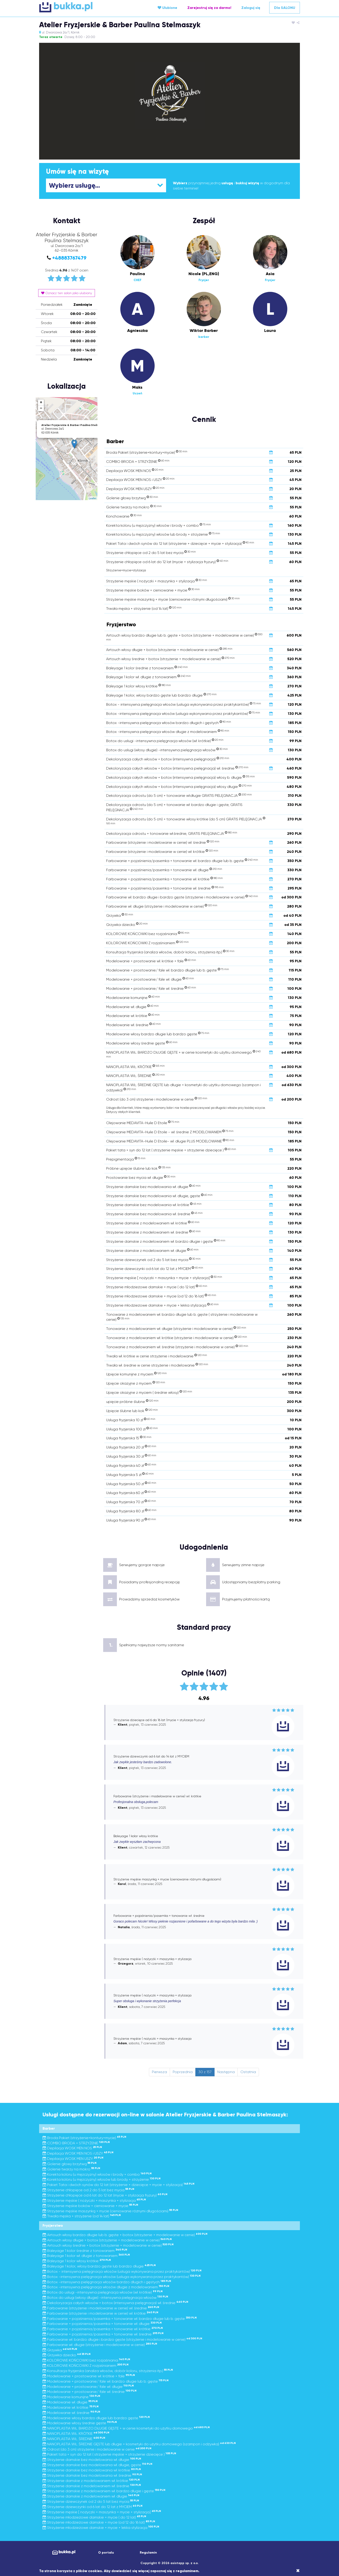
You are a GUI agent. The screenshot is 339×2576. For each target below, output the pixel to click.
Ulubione (167, 7)
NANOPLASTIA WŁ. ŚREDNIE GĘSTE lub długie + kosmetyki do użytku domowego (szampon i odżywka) (139, 2444)
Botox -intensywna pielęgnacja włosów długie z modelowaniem (106, 2287)
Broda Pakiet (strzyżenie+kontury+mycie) (84, 2138)
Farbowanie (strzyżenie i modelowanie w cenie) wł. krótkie (100, 2313)
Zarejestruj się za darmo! (209, 7)
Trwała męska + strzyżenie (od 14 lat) (82, 2216)
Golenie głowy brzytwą (70, 2164)
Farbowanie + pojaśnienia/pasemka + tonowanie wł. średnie (103, 2334)
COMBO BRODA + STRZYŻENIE (76, 2143)
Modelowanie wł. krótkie (71, 2407)
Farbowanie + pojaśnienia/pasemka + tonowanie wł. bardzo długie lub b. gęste (120, 2318)
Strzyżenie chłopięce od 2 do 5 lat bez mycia (88, 2190)
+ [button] (41, 402)
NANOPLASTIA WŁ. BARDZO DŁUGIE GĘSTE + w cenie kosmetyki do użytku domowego (126, 2428)
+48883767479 (69, 258)
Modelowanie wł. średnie (71, 2413)
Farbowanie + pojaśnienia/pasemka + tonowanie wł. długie (102, 2323)
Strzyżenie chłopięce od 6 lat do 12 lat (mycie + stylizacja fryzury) (105, 2195)
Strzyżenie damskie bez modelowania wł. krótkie (92, 2470)
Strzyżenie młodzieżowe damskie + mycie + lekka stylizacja (101, 2527)
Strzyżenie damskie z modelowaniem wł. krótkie (91, 2480)
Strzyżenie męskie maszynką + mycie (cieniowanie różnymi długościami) (110, 2211)
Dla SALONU (284, 7)
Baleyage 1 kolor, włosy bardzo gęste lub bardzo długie (99, 2266)
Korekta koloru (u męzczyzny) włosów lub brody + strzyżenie (102, 2179)
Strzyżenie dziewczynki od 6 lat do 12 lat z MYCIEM (93, 2507)
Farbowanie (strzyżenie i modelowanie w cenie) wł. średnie (101, 2308)
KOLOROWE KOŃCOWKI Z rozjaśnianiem (86, 2365)
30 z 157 (205, 2072)
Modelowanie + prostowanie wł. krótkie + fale (89, 2376)
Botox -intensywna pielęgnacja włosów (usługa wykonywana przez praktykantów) (122, 2277)
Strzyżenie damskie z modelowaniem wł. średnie (92, 2486)
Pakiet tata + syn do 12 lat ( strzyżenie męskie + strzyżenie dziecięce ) (109, 2454)
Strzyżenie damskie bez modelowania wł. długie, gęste (97, 2465)
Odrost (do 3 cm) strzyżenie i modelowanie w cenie (97, 2449)
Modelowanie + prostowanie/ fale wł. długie (88, 2386)
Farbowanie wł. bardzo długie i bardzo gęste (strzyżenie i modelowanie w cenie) (122, 2339)
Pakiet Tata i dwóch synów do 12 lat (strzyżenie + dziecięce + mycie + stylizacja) (118, 2185)
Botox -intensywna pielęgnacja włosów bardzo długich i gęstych (107, 2282)
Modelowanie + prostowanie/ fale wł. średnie (90, 2391)
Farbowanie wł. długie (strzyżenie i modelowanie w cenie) (100, 2345)
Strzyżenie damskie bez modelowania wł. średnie (92, 2475)
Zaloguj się (250, 7)
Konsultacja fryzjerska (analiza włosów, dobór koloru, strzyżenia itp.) (108, 2371)
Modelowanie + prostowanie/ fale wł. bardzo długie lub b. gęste (106, 2381)
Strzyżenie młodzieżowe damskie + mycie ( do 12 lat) (94, 2517)
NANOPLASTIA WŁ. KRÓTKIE (76, 2433)
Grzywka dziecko (67, 2355)
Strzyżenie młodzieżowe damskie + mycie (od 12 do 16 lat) (99, 2522)
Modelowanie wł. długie (70, 2402)
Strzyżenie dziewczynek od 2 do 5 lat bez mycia (91, 2501)
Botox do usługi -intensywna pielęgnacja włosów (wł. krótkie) (103, 2292)
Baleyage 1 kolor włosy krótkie (77, 2261)
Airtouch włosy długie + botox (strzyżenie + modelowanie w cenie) (107, 2240)
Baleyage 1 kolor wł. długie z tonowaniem (86, 2255)
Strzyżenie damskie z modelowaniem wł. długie (91, 2496)
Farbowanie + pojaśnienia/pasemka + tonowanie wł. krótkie (103, 2329)
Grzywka (60, 2350)
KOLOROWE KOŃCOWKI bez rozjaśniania (86, 2360)
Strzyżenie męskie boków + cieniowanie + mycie (90, 2206)
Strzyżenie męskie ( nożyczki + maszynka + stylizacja (94, 2200)
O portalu (106, 2552)
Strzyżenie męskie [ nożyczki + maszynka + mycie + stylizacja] (102, 2512)
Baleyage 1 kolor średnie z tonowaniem (85, 2250)
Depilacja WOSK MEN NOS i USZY (78, 2153)
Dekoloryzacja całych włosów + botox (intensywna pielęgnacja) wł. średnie (115, 2303)
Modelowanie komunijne (71, 2397)
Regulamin (148, 2552)
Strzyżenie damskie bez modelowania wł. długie (92, 2459)
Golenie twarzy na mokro (71, 2169)
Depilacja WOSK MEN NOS (72, 2148)
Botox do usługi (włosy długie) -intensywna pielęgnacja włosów (105, 2297)
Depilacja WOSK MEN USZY (73, 2158)
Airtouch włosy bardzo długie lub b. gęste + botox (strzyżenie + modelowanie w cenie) (125, 2235)
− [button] (41, 408)
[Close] (298, 2570)
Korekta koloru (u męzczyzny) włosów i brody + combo (97, 2174)
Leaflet (92, 498)
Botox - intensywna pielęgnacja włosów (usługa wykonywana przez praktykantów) (122, 2271)
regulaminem (187, 2571)
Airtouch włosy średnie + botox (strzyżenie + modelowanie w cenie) (108, 2245)
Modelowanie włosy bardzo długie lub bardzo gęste (96, 2418)
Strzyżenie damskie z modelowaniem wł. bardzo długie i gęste (104, 2491)
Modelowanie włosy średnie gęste (80, 2423)
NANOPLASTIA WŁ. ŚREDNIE (74, 2439)
